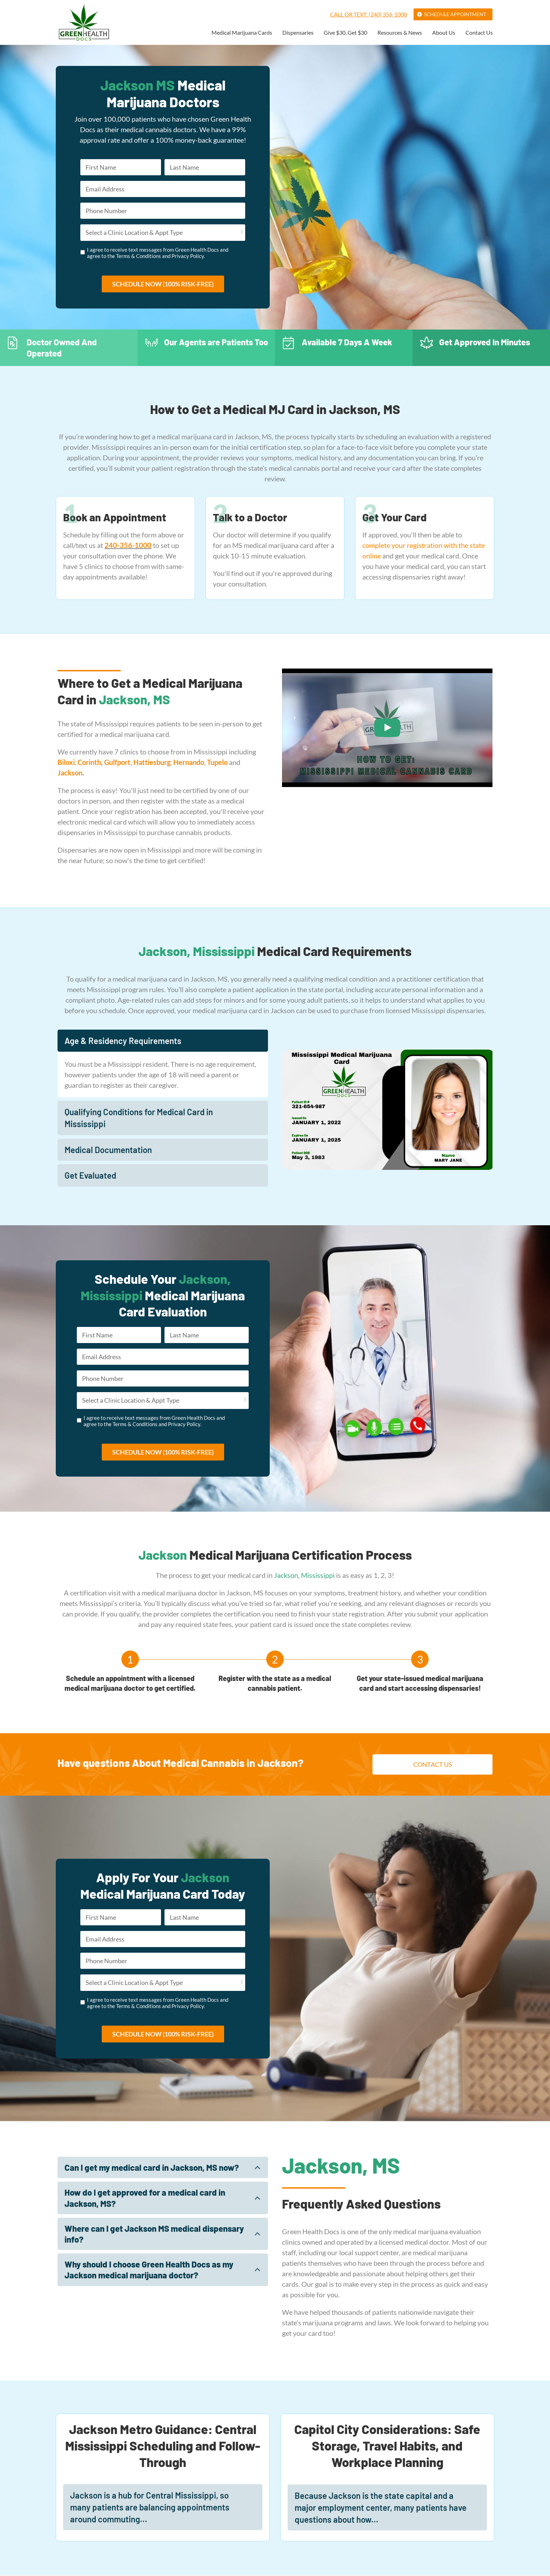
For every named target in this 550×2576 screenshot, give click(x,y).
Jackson (70, 775)
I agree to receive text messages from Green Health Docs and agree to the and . (157, 254)
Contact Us (479, 33)
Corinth (89, 765)
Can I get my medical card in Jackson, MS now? (152, 2172)
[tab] (163, 1043)
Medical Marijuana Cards (242, 33)
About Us (443, 33)
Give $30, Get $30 (345, 33)
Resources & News (399, 33)
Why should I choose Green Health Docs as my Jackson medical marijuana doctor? (149, 2273)
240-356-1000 (128, 548)
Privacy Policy (188, 258)
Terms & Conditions (138, 258)
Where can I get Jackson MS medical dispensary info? (154, 2237)
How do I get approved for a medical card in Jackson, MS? (145, 2201)
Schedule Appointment (455, 14)
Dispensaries (298, 33)
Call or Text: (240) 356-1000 (368, 14)
